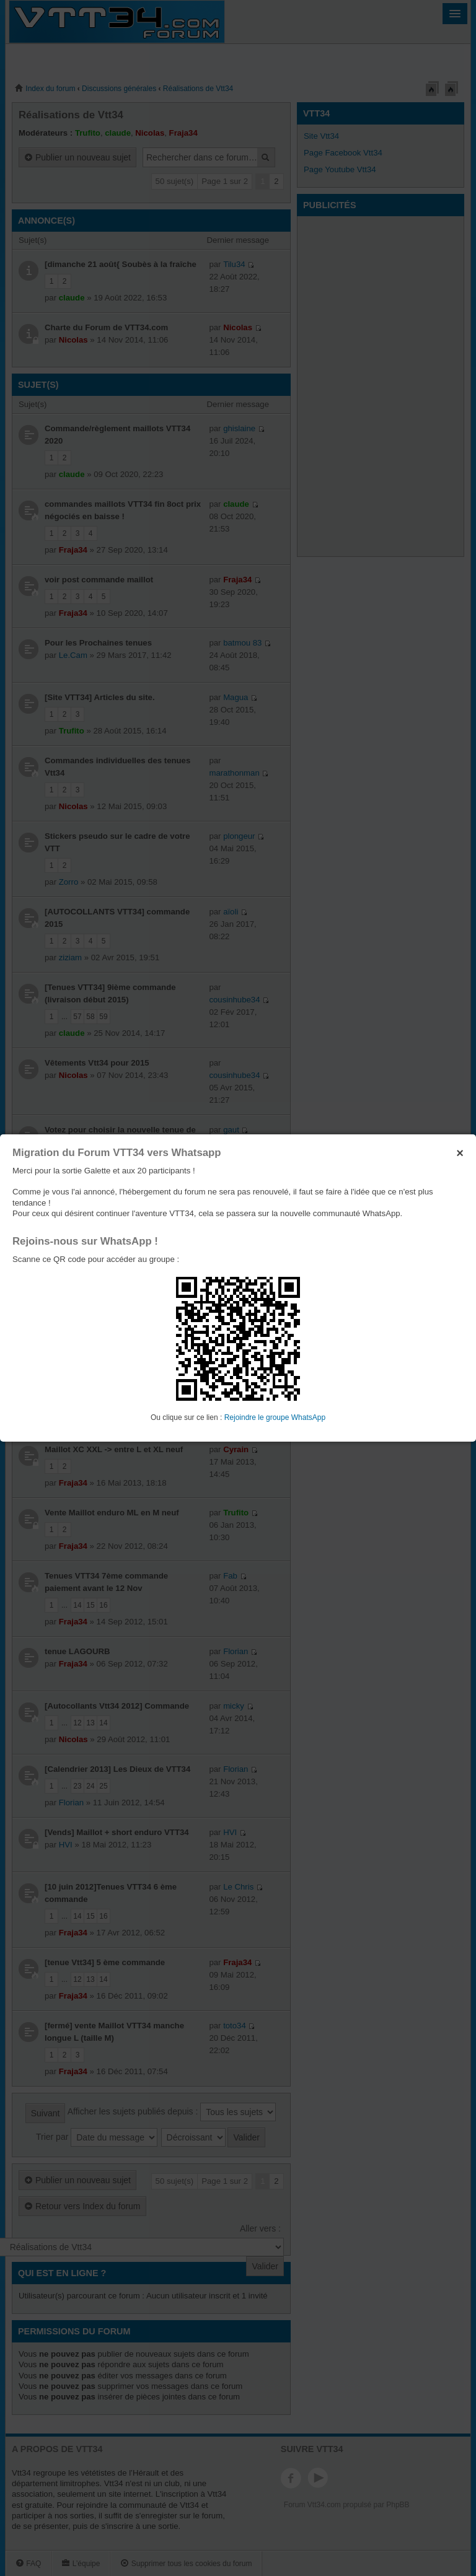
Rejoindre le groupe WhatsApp (274, 1417)
